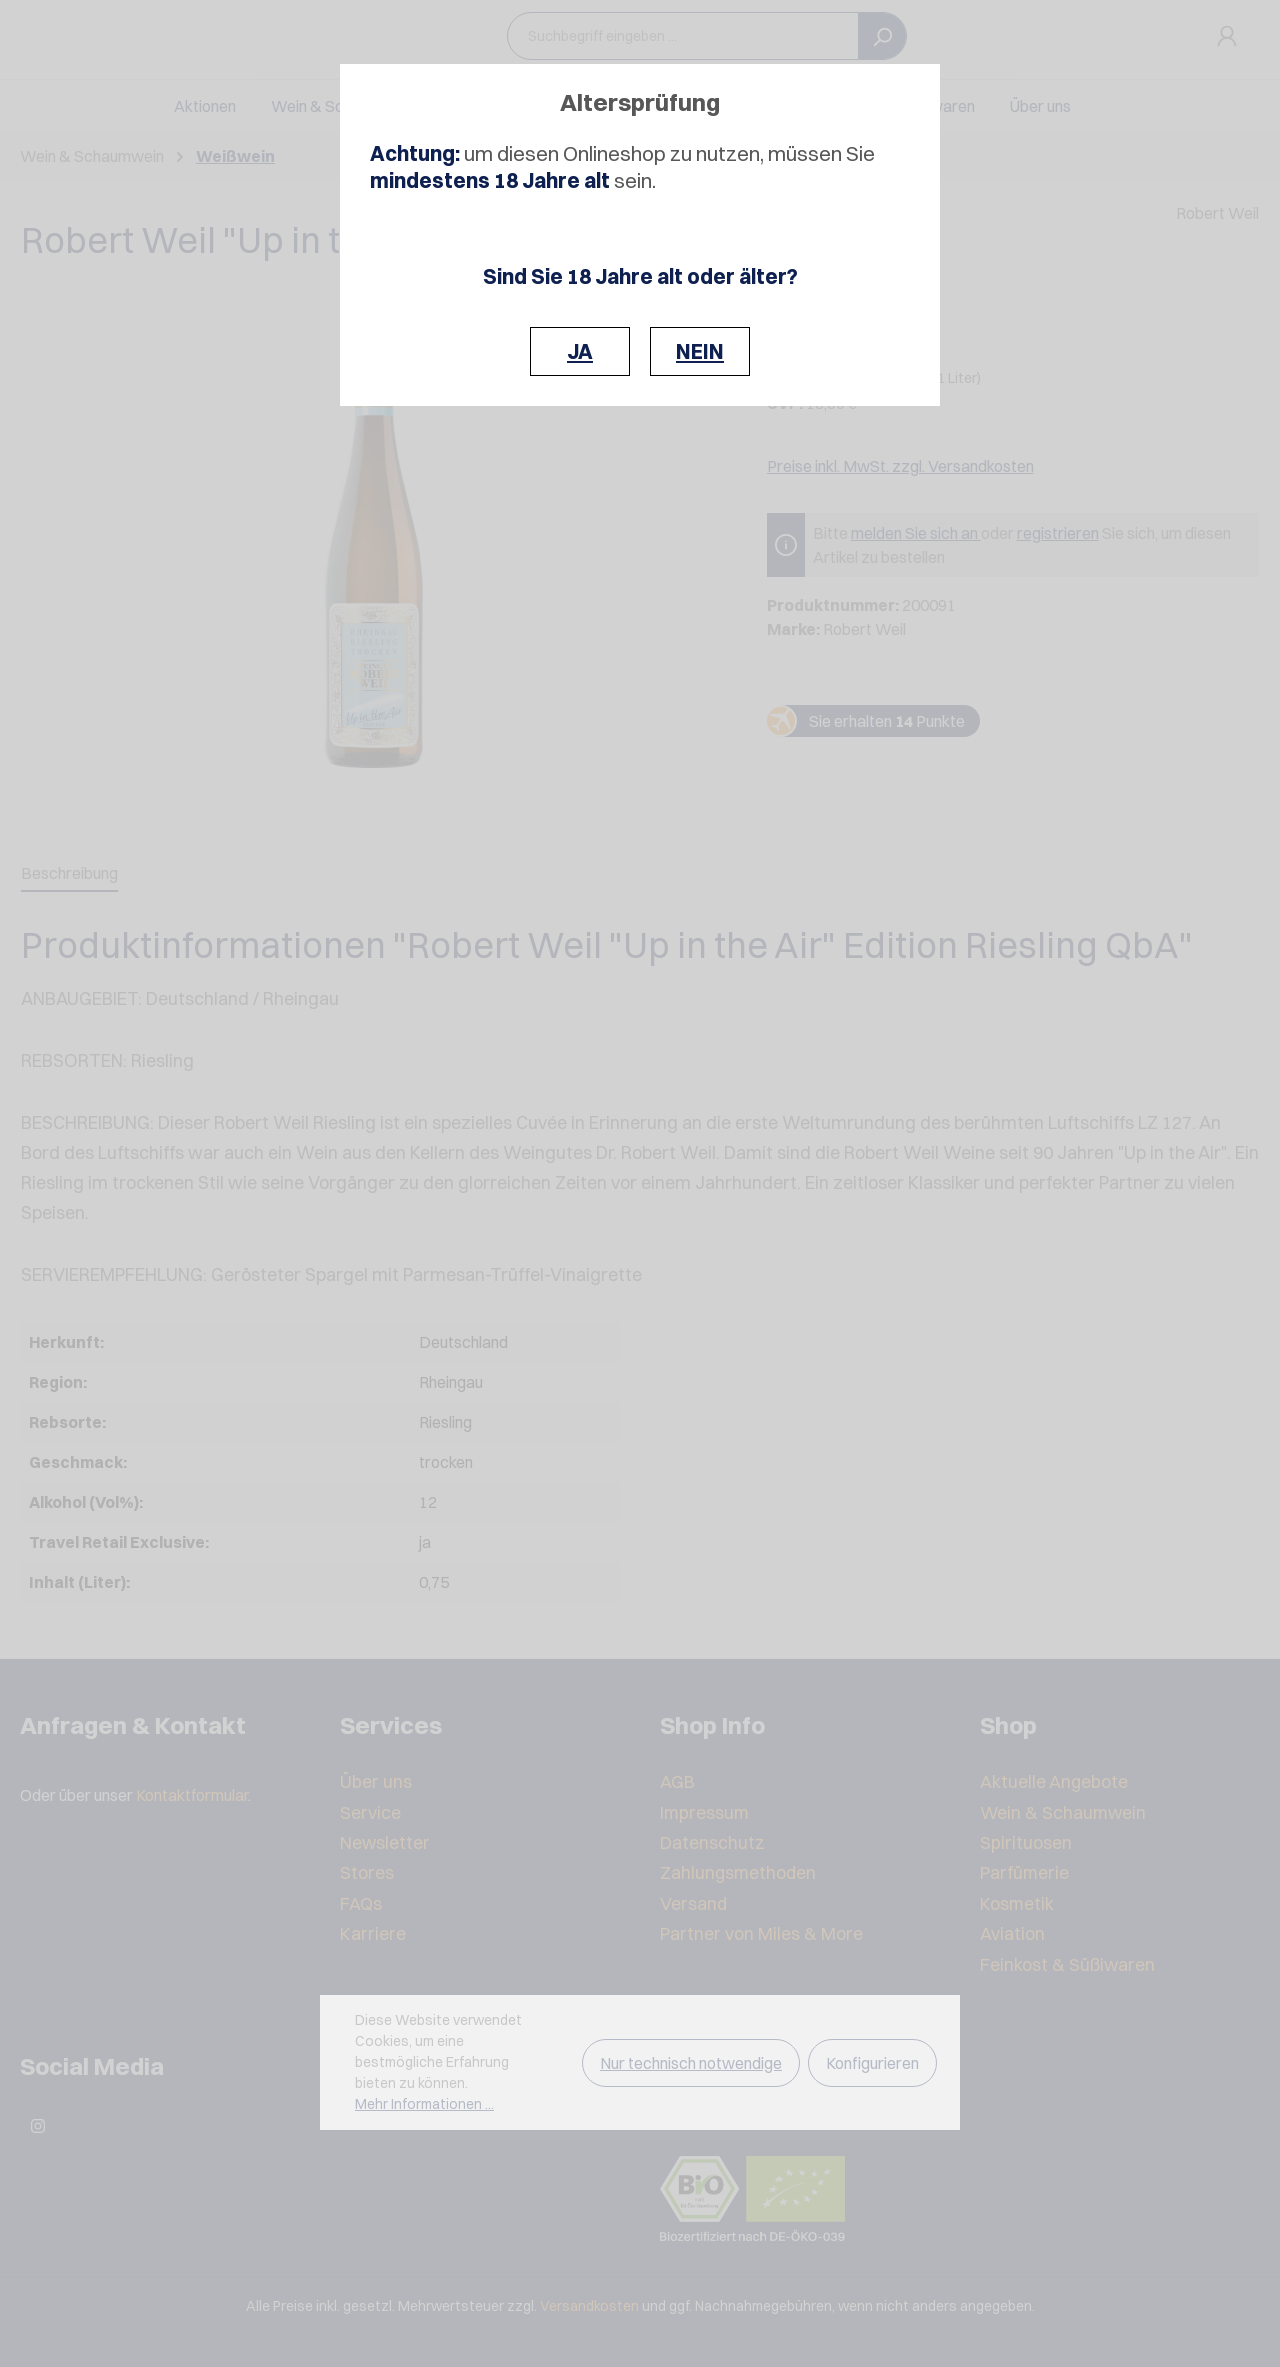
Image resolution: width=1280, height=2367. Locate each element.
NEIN (700, 351)
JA (580, 351)
